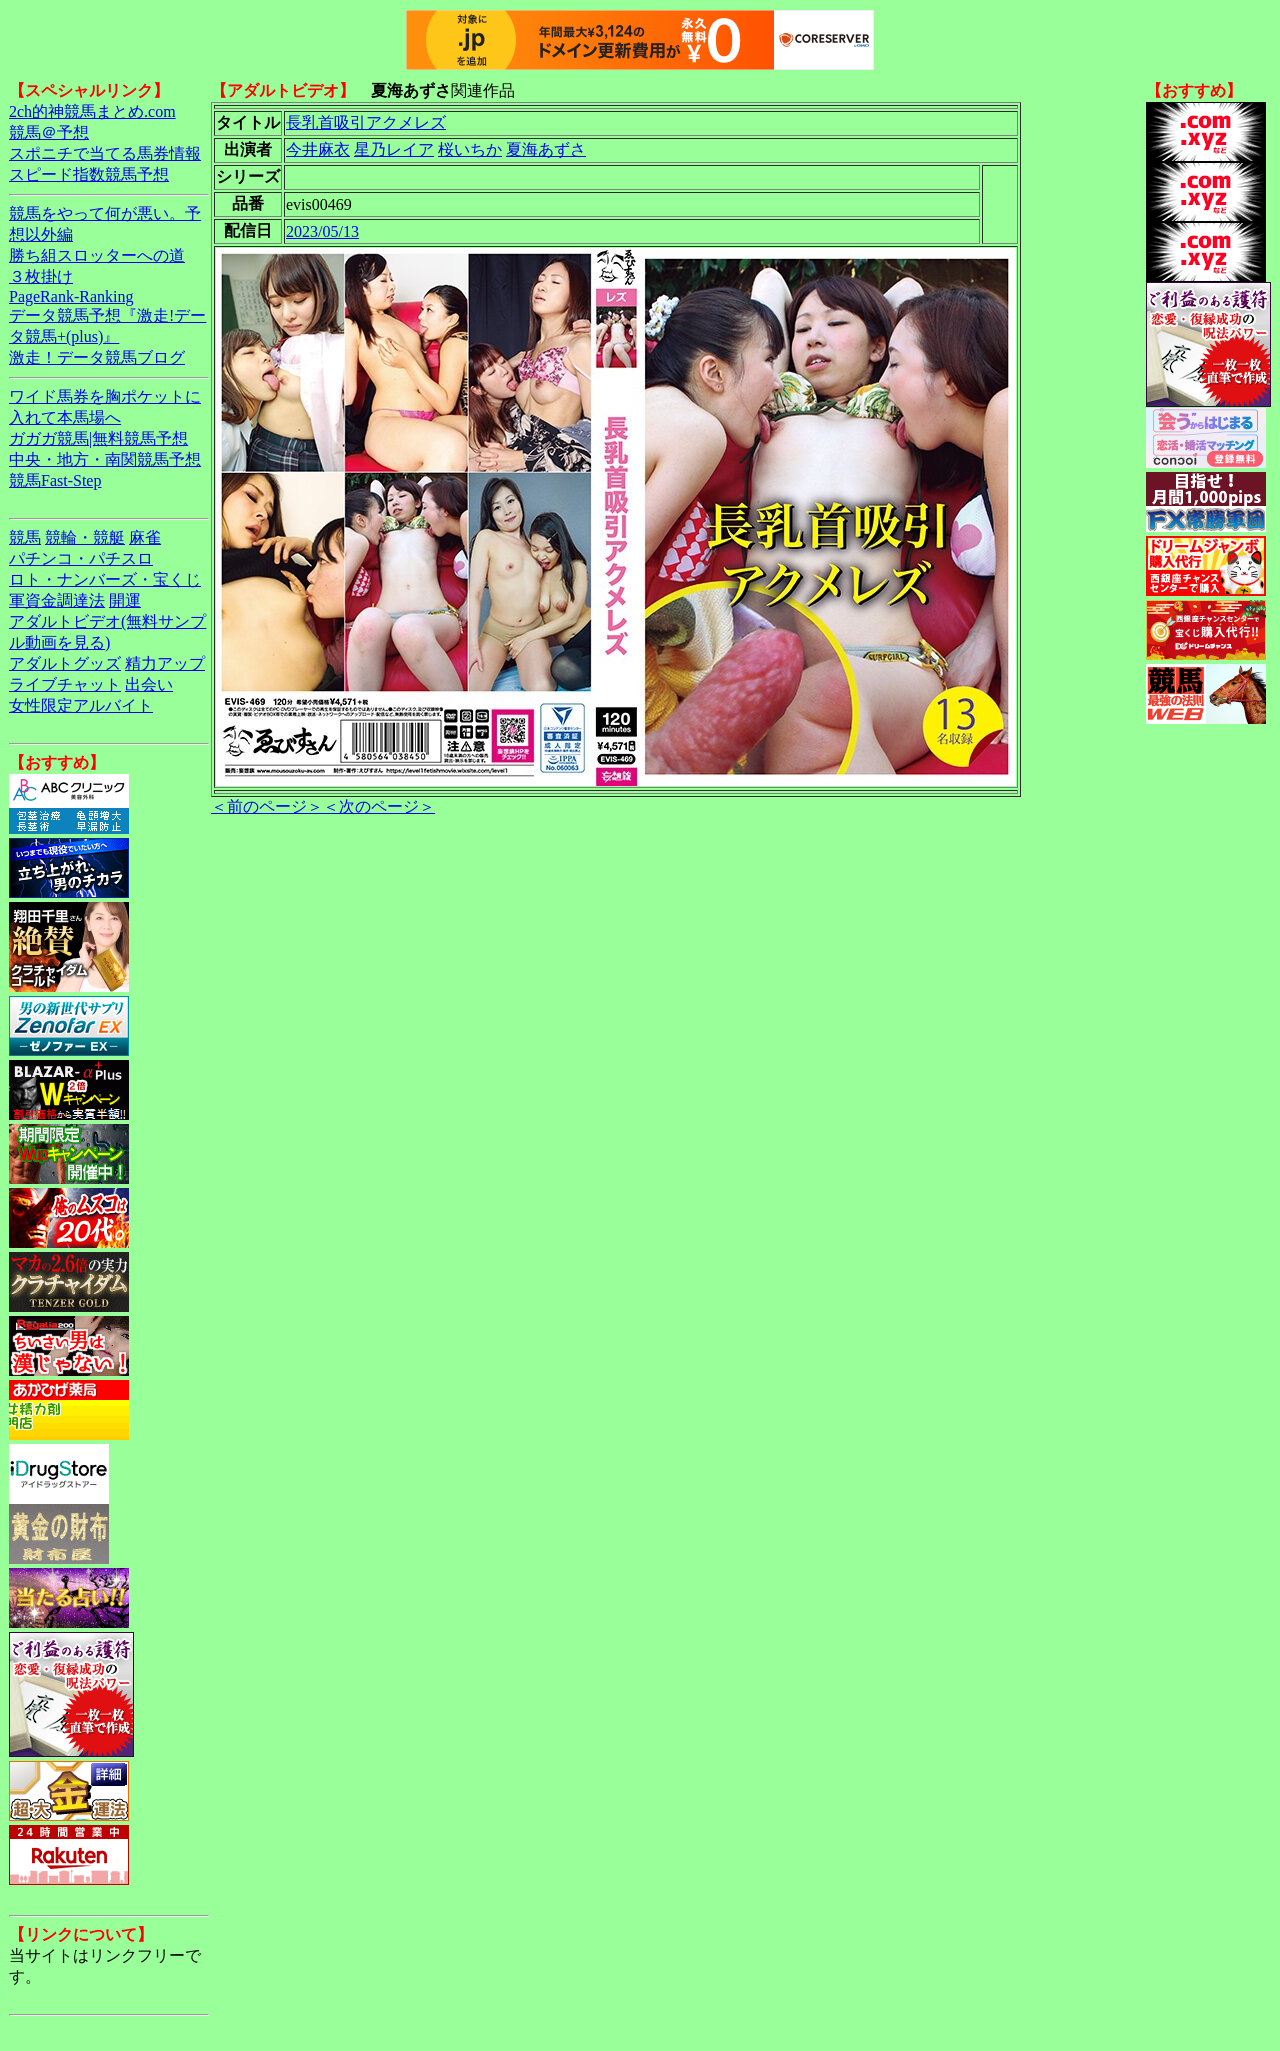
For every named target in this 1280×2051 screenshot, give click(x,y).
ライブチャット (65, 684)
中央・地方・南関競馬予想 (105, 459)
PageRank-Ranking (71, 296)
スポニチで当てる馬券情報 (105, 153)
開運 (125, 600)
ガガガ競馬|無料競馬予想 (98, 438)
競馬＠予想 (49, 132)
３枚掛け (41, 276)
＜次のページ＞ (379, 806)
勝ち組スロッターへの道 (97, 255)
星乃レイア (394, 149)
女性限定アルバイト (81, 705)
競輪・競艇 (85, 537)
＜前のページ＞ (267, 806)
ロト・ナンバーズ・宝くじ (105, 579)
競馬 (25, 537)
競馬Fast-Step (55, 480)
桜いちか (470, 149)
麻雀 (145, 537)
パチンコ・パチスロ (81, 558)
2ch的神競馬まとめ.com (92, 111)
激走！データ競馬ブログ (97, 357)
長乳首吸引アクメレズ (366, 122)
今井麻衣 (318, 149)
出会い (149, 684)
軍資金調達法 (57, 600)
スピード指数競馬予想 (89, 174)
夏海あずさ (546, 149)
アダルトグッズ (65, 663)
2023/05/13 (322, 231)
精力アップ (165, 663)
